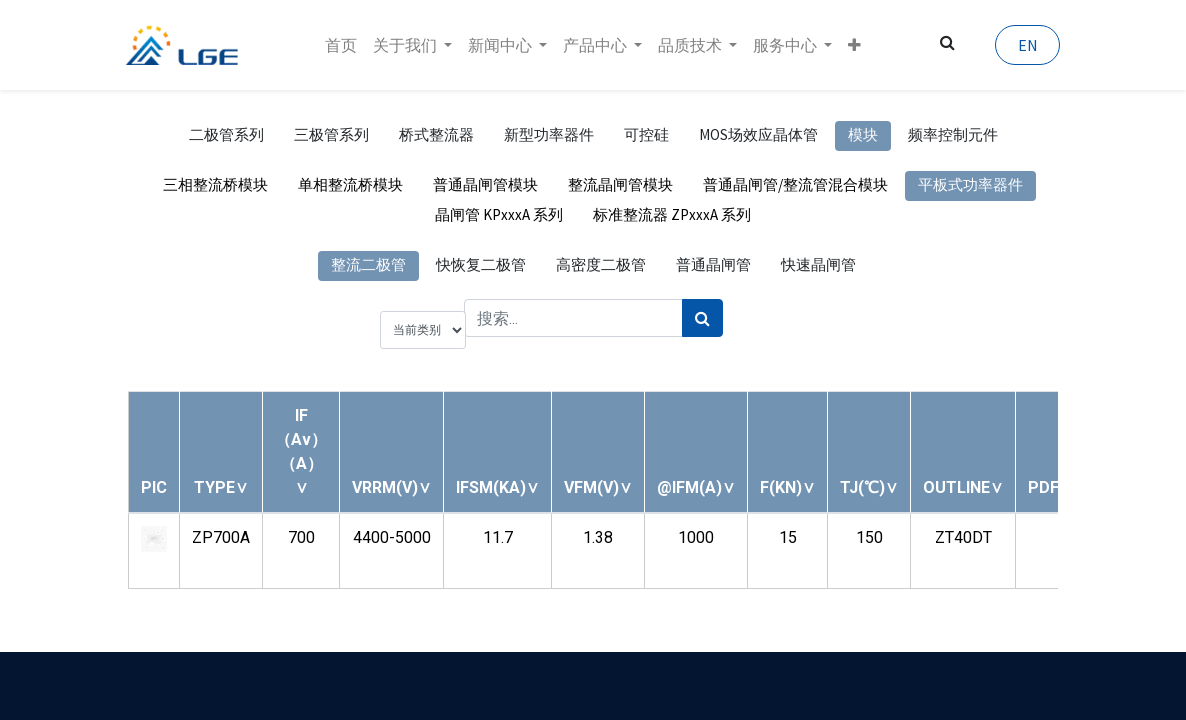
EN (1025, 45)
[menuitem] (341, 45)
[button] (854, 45)
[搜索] (702, 318)
